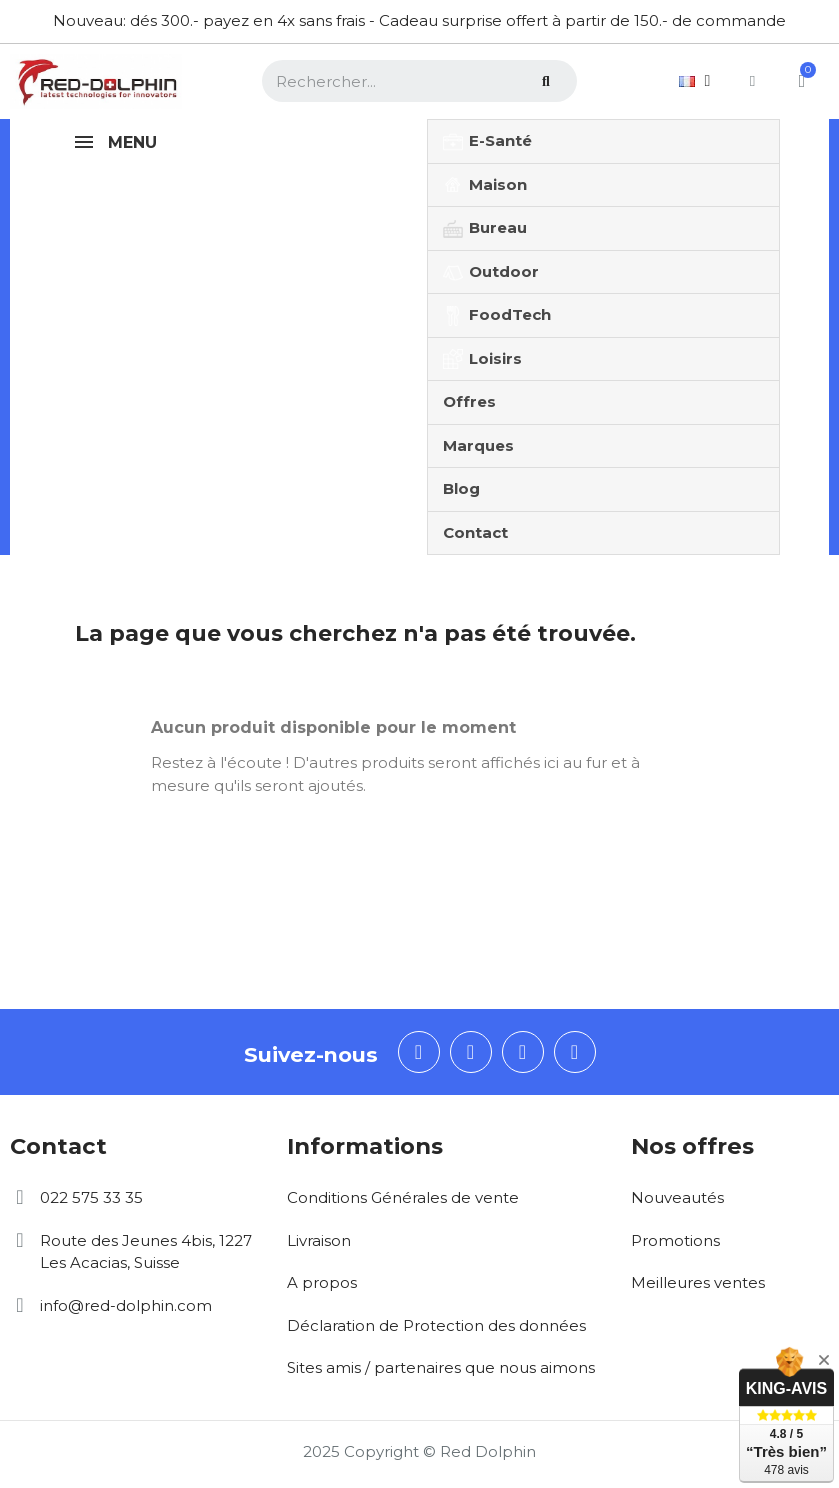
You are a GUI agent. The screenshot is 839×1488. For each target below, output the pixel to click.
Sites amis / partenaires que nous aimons (441, 1367)
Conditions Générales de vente (403, 1197)
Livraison (319, 1240)
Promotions (675, 1240)
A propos (322, 1282)
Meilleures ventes (698, 1282)
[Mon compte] (751, 81)
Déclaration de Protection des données (436, 1325)
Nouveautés (677, 1197)
